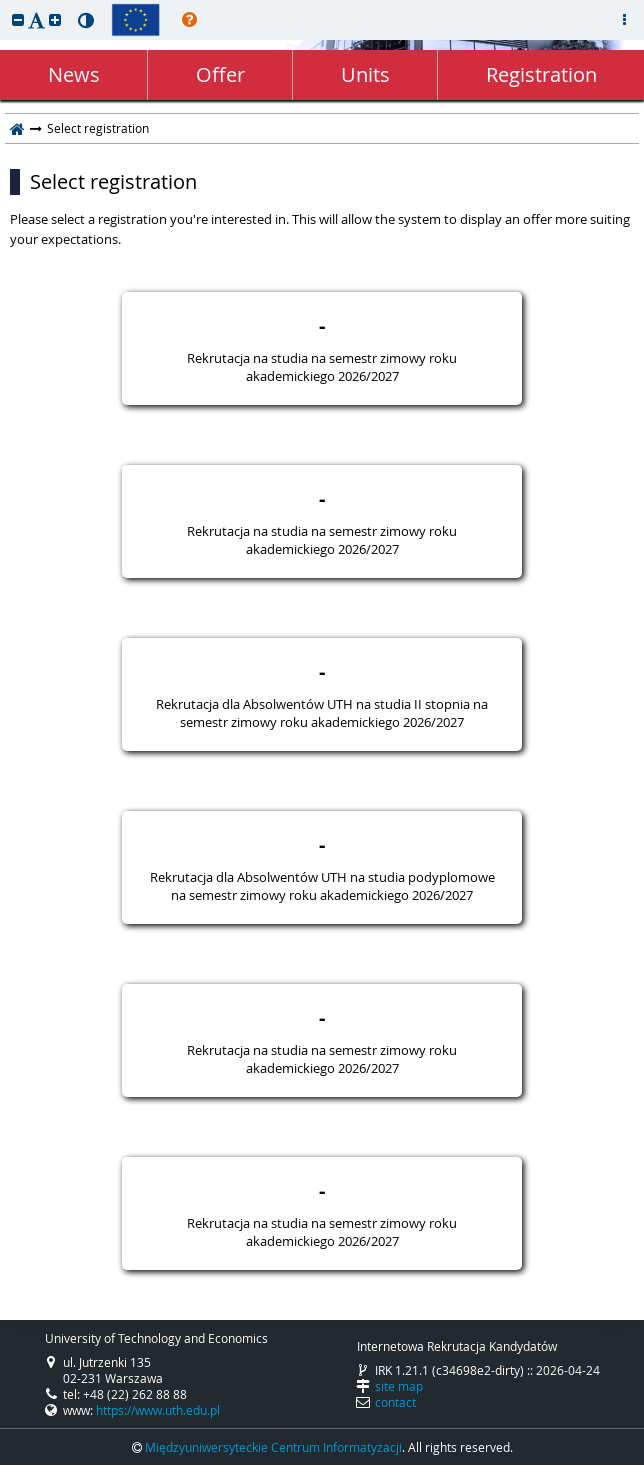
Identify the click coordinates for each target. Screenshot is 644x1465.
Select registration (113, 182)
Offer (220, 74)
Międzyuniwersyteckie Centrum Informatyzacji (273, 1447)
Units (365, 74)
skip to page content (5, 5)
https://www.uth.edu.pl (158, 1410)
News (74, 74)
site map (399, 1386)
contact (395, 1402)
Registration (541, 74)
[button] (18, 19)
